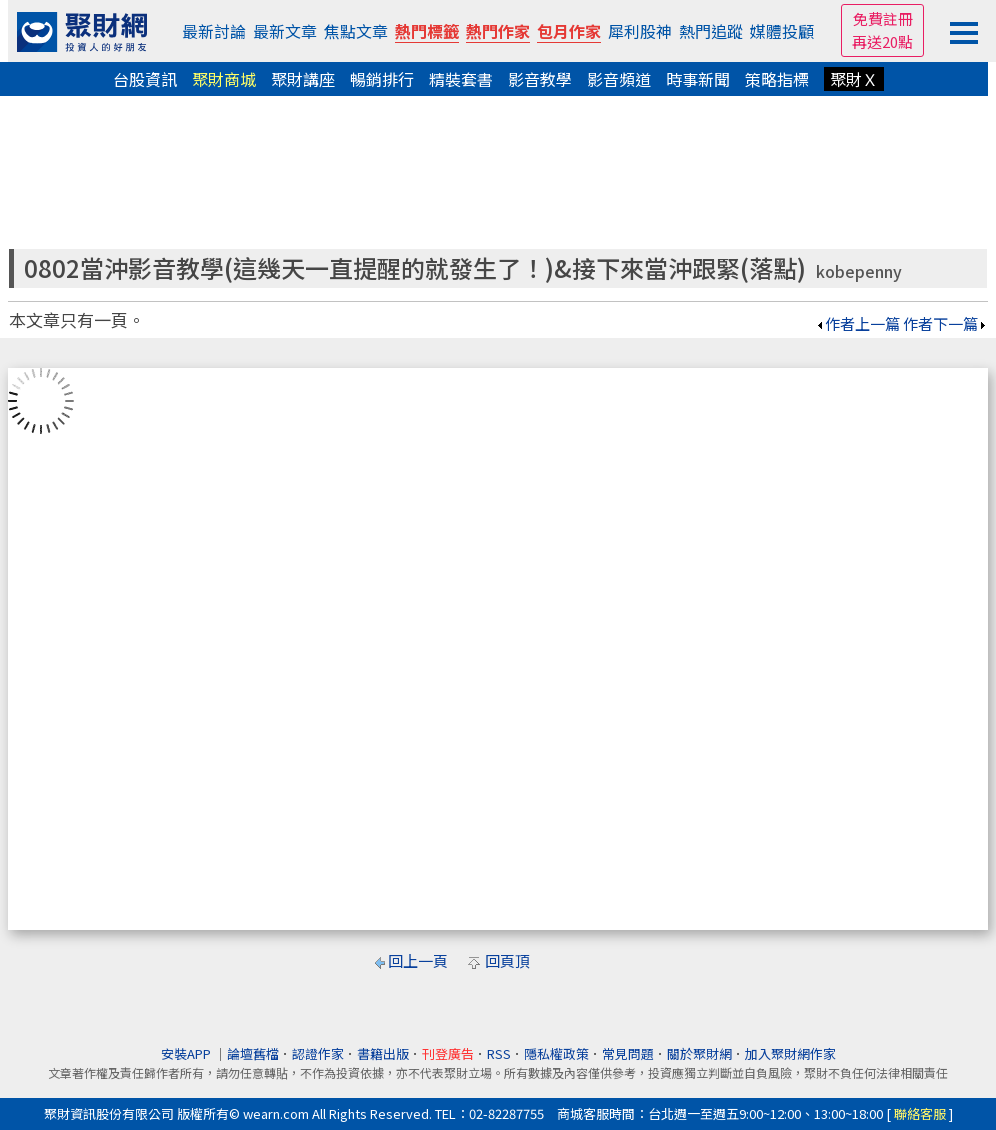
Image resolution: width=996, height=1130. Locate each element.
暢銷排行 (382, 79)
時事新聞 (698, 79)
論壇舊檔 (253, 1053)
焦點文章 (356, 31)
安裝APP (187, 1053)
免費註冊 (883, 18)
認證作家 (318, 1053)
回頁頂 (507, 960)
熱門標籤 (427, 31)
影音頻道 (619, 79)
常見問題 (628, 1053)
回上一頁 (418, 960)
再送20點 (882, 41)
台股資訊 (145, 79)
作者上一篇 (857, 323)
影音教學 (540, 79)
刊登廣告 (448, 1053)
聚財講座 (303, 79)
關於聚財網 (699, 1053)
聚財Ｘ (854, 79)
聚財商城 (224, 79)
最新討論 (214, 31)
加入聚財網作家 (790, 1053)
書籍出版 (383, 1053)
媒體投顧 (782, 31)
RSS (499, 1053)
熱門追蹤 (711, 31)
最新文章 (285, 31)
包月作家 (569, 31)
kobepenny (859, 271)
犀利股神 (640, 31)
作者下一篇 (945, 323)
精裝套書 (461, 79)
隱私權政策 (556, 1053)
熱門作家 (498, 31)
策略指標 (777, 79)
